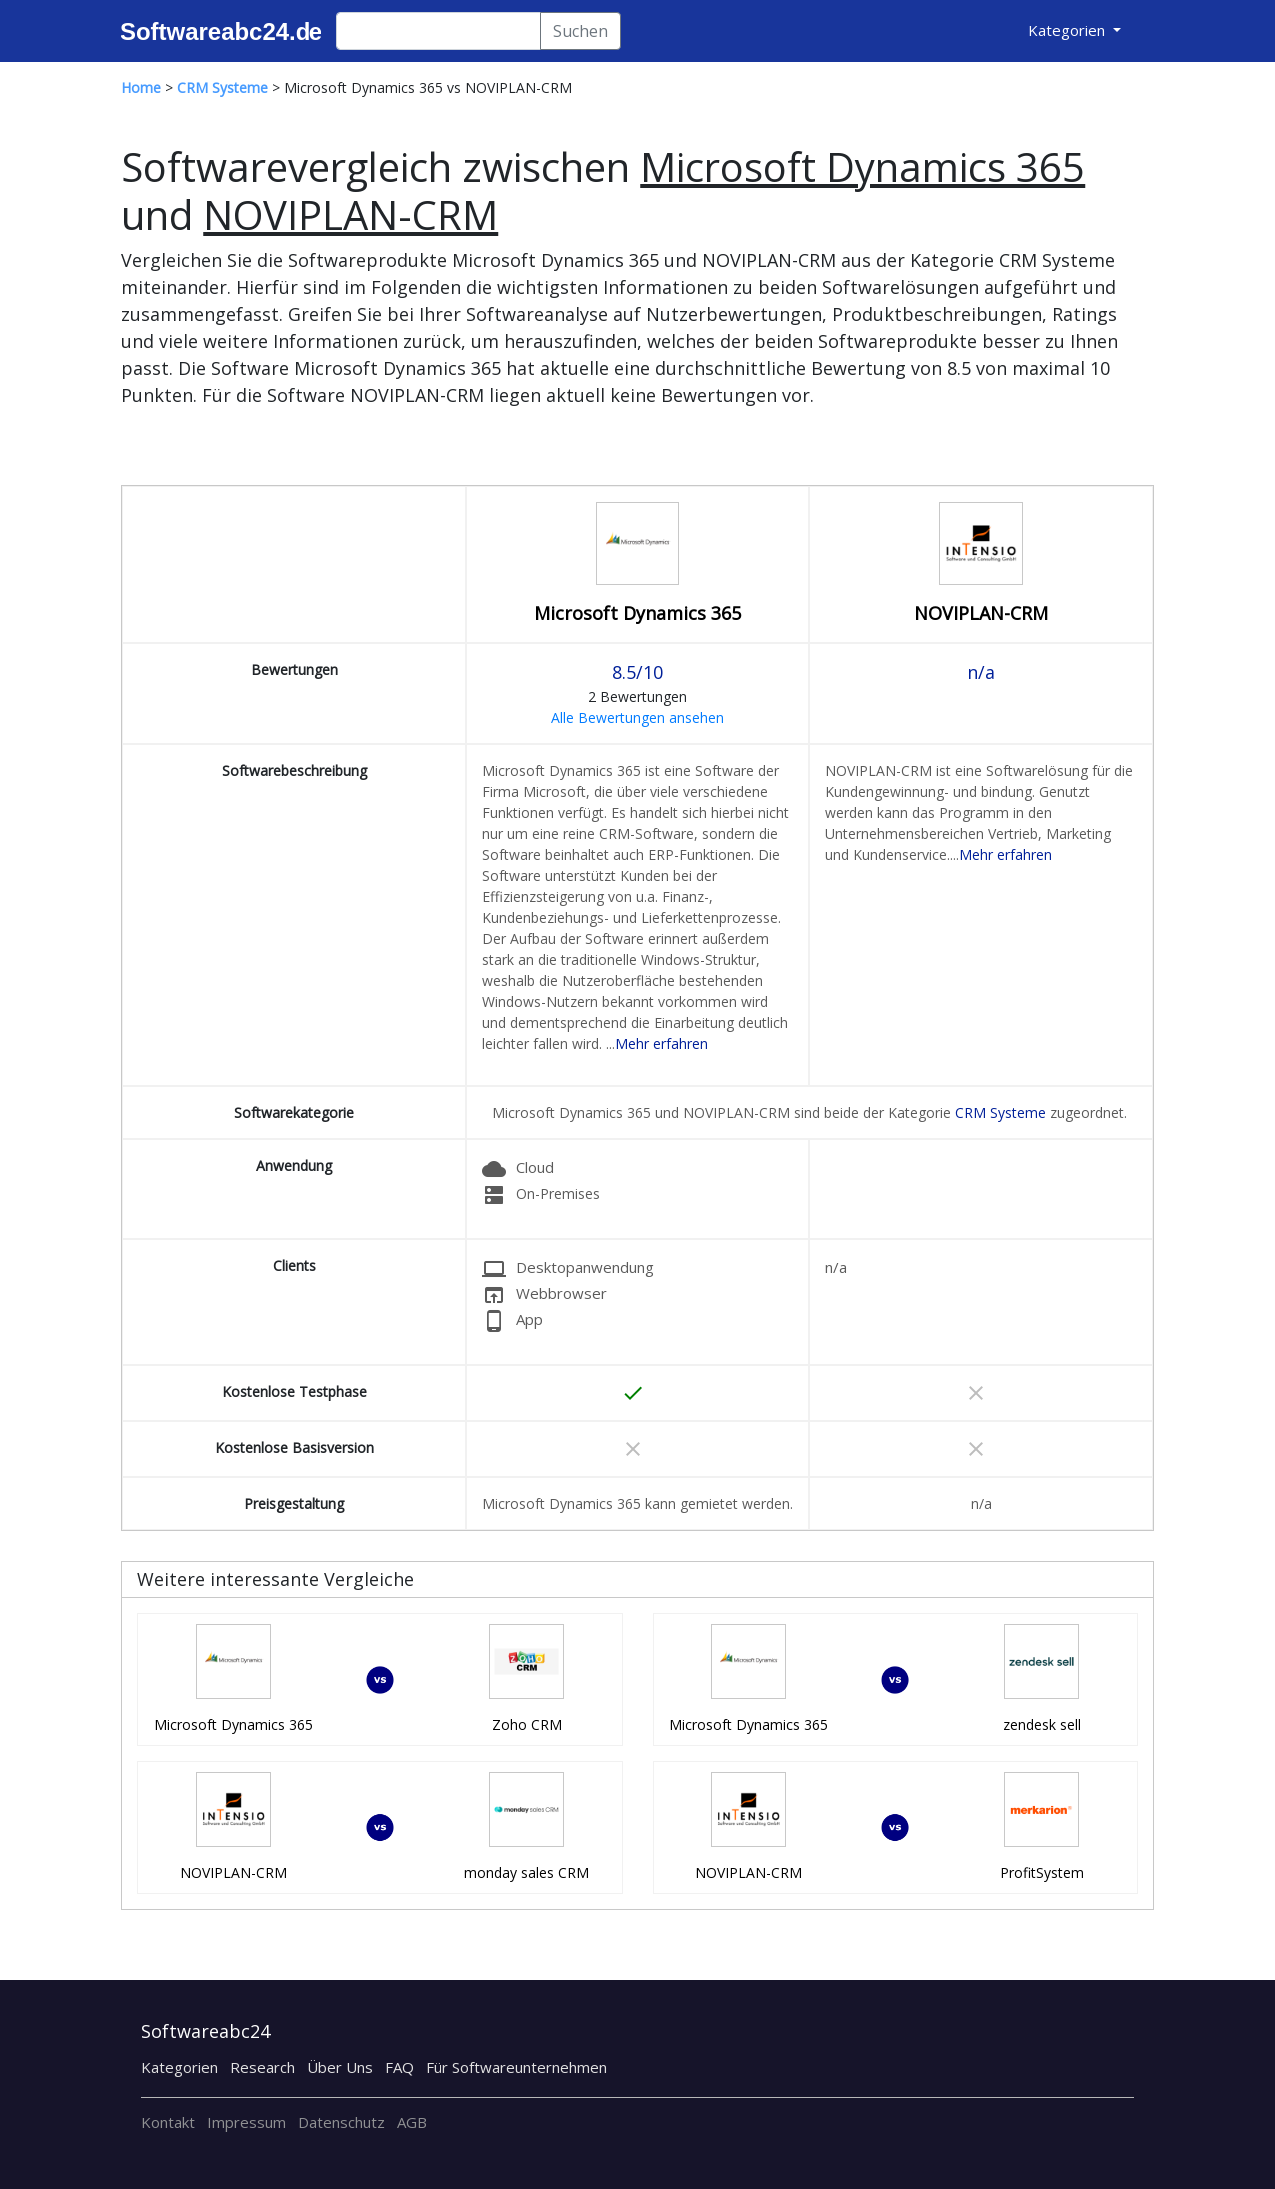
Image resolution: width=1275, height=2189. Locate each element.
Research (262, 2067)
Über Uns (340, 2067)
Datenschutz (341, 2122)
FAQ (399, 2067)
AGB (412, 2122)
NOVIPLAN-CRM (981, 613)
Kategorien (179, 2067)
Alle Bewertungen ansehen (637, 717)
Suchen (580, 31)
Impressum (246, 2122)
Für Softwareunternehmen (516, 2067)
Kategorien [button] (1068, 30)
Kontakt (168, 2122)
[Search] (438, 31)
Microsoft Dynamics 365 (637, 613)
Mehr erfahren (661, 1043)
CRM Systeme (1000, 1112)
